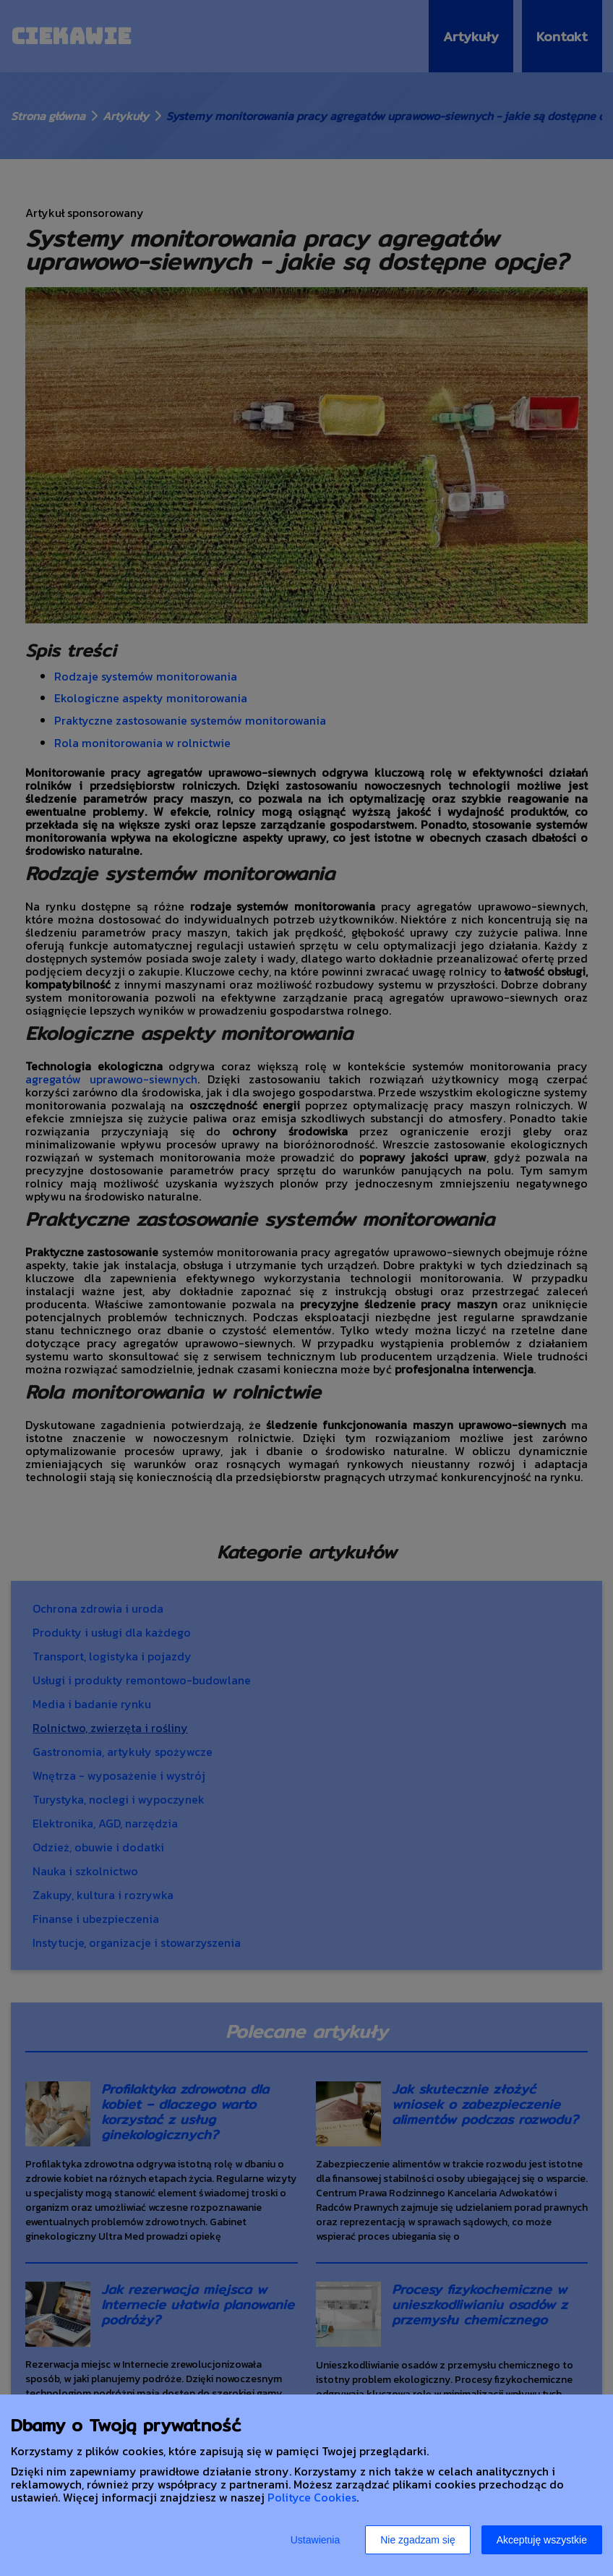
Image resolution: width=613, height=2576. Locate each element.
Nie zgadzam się (417, 2540)
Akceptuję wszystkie (542, 2540)
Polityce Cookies (311, 2497)
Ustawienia (315, 2540)
